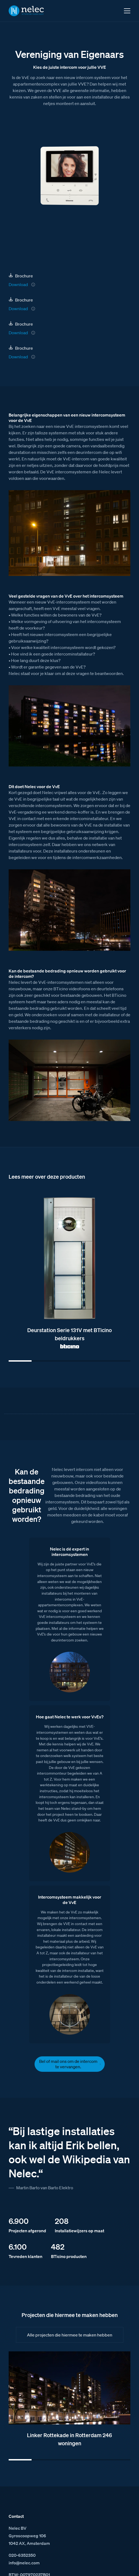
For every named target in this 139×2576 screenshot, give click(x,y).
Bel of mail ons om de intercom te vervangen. (68, 2064)
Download (18, 284)
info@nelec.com (24, 2562)
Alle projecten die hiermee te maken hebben (69, 2335)
